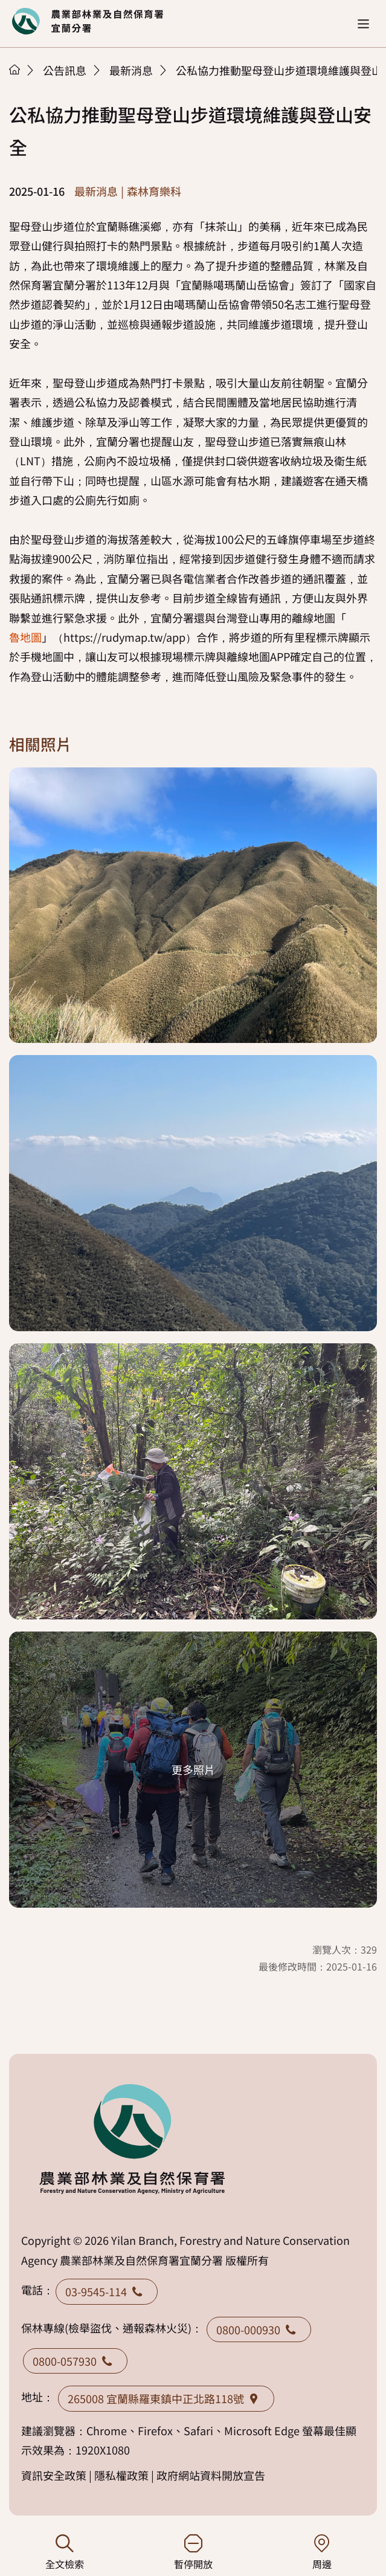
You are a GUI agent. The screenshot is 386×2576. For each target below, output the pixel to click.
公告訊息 (64, 70)
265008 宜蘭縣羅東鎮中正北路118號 (166, 2398)
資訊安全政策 (53, 2475)
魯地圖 (25, 637)
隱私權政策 (121, 2475)
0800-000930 (258, 2329)
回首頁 (87, 21)
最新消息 (131, 70)
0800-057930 (75, 2361)
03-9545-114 (106, 2291)
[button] (363, 23)
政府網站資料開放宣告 (210, 2475)
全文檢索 (64, 2552)
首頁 (14, 69)
